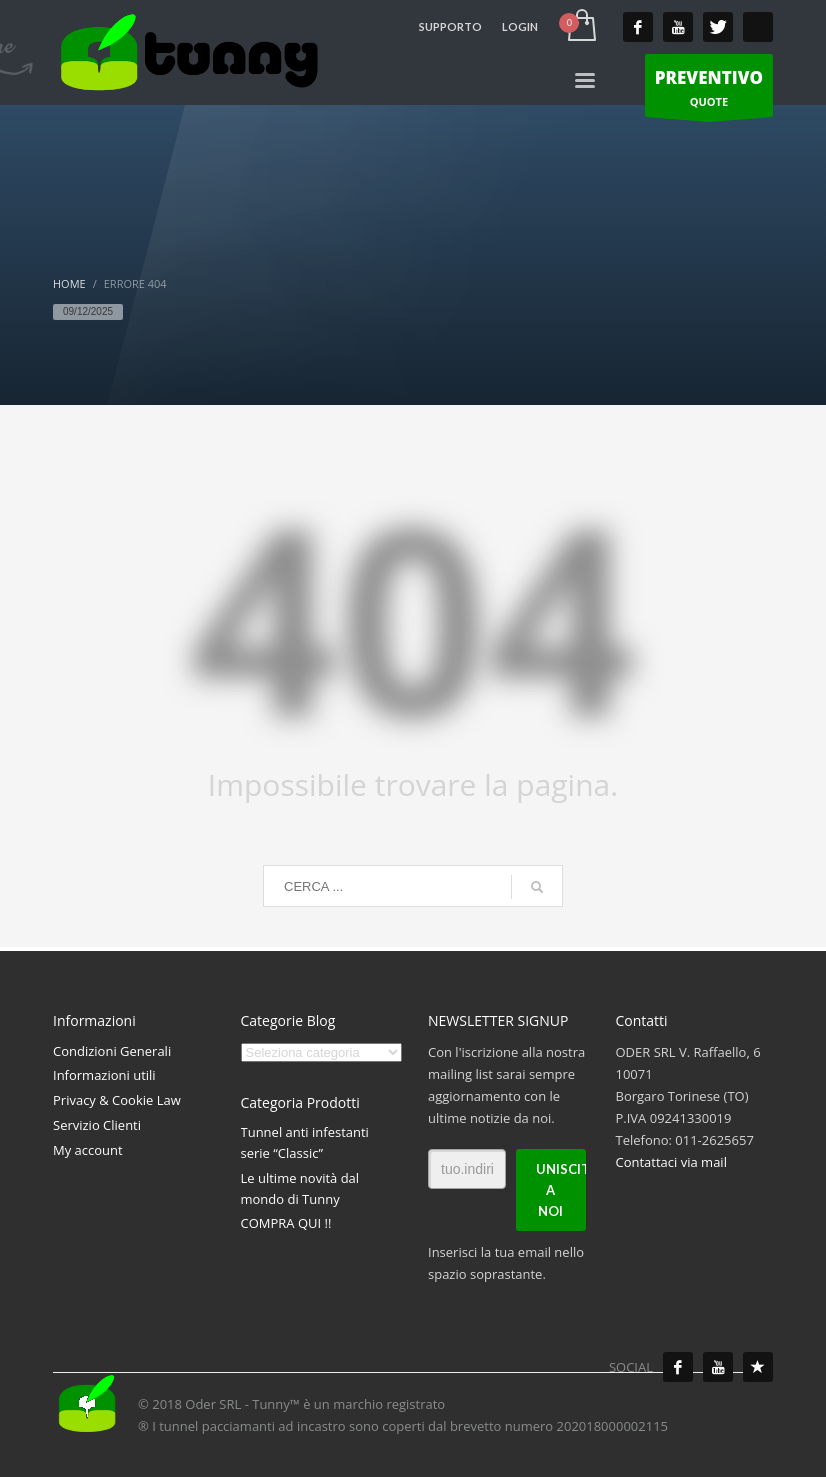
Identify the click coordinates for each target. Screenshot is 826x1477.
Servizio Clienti (97, 1125)
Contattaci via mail (671, 1162)
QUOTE (709, 90)
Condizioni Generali (112, 1051)
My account (88, 1150)
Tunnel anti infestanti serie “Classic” (305, 1142)
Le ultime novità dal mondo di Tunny (300, 1188)
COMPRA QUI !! (286, 1223)
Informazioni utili (104, 1075)
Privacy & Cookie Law (117, 1100)
